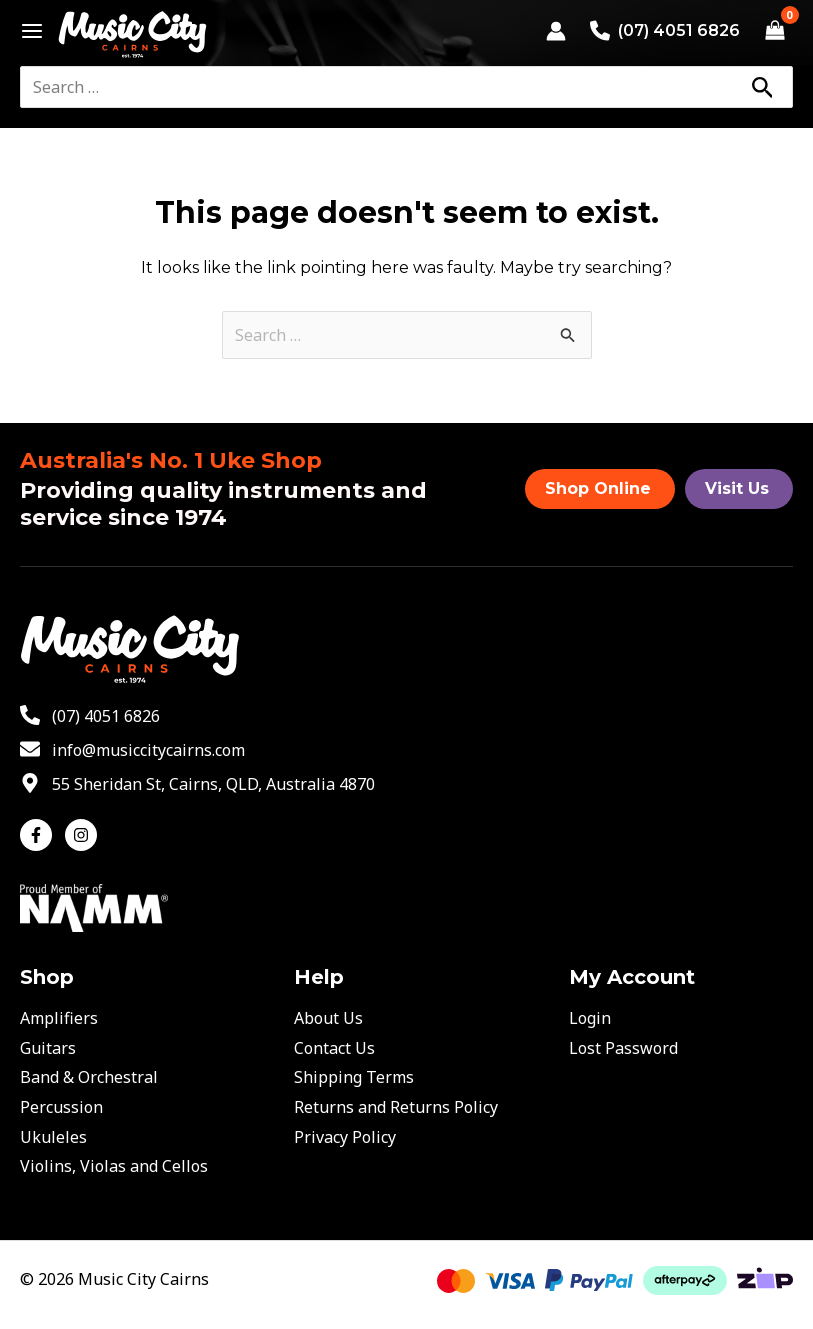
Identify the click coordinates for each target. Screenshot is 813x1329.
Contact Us (334, 1048)
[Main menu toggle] (26, 31)
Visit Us (737, 488)
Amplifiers (59, 1018)
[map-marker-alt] (197, 784)
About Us (328, 1018)
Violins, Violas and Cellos (114, 1166)
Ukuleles (53, 1137)
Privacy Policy (345, 1137)
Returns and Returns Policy (396, 1107)
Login (590, 1018)
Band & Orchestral (89, 1077)
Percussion (61, 1107)
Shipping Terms (354, 1077)
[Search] (762, 87)
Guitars (48, 1048)
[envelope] (132, 750)
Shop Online (598, 488)
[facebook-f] (40, 835)
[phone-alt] (90, 716)
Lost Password (623, 1048)
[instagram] (83, 835)
